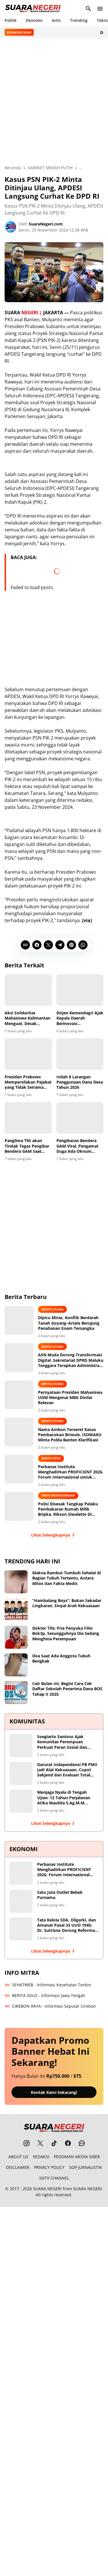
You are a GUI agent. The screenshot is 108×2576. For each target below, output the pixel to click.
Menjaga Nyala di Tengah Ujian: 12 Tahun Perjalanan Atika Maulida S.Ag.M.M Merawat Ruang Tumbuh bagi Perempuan (66, 1798)
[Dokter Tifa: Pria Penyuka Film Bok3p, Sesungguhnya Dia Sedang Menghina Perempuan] (16, 1637)
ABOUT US (18, 2156)
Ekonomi (34, 20)
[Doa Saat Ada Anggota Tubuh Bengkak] (16, 1664)
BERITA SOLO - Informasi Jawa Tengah (45, 1995)
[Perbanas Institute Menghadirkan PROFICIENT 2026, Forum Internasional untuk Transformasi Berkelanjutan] (19, 1469)
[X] (48, 944)
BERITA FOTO (50, 1458)
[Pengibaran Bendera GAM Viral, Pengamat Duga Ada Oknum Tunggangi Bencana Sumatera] (80, 1117)
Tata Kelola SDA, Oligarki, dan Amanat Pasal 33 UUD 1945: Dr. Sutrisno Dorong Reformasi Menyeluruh (67, 1925)
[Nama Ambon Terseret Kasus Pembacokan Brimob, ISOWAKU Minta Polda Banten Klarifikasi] (19, 1431)
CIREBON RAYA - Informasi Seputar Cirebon (50, 2006)
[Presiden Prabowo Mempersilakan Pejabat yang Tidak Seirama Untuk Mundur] (28, 1054)
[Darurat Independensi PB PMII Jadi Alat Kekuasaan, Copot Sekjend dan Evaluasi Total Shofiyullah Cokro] (21, 1773)
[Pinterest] (71, 944)
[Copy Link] (25, 944)
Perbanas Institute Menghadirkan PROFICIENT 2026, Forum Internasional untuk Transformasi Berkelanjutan (70, 1472)
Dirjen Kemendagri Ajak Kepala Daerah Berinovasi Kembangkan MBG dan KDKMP (79, 1018)
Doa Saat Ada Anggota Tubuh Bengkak (61, 1658)
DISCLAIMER (17, 2167)
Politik (11, 20)
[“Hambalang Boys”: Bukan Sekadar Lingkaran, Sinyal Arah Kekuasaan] (16, 1609)
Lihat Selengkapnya (54, 1534)
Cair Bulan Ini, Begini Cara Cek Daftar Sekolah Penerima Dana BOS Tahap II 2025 (67, 1689)
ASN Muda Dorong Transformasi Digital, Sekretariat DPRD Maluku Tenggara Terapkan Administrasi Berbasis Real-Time (70, 1360)
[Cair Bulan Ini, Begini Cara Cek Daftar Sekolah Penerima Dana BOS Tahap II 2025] (16, 1692)
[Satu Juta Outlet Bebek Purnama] (21, 1901)
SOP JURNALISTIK (85, 2167)
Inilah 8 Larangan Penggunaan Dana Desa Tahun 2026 (79, 1082)
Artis (56, 20)
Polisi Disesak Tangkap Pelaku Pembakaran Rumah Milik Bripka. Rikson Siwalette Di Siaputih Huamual (68, 1509)
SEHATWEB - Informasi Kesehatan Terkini (48, 1985)
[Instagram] (26, 2143)
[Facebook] (36, 944)
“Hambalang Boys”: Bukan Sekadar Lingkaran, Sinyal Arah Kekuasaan (66, 1603)
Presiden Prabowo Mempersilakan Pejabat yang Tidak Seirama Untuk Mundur (28, 1082)
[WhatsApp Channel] (82, 2143)
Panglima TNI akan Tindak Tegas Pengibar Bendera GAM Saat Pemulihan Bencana (27, 1146)
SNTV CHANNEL (54, 2178)
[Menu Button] (100, 8)
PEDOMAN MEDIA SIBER (77, 2156)
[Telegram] (60, 944)
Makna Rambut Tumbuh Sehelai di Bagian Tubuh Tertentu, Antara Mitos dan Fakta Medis (66, 1578)
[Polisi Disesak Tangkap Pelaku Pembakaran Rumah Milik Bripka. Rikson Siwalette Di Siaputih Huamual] (19, 1506)
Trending (79, 20)
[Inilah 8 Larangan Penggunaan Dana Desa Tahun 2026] (80, 1054)
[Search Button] (88, 8)
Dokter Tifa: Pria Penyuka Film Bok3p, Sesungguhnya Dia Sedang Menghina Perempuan (65, 1633)
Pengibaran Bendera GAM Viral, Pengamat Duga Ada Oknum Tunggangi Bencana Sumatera (77, 1146)
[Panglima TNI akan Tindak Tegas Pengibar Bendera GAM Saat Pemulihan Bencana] (28, 1117)
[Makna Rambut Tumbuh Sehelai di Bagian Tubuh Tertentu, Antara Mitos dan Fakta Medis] (16, 1581)
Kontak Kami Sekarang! (54, 2092)
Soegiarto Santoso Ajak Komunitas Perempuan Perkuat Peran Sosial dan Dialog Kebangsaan (62, 1742)
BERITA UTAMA (52, 1309)
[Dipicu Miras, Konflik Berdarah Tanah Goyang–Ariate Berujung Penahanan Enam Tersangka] (19, 1320)
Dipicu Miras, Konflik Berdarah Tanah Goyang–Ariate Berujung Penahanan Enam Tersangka (68, 1323)
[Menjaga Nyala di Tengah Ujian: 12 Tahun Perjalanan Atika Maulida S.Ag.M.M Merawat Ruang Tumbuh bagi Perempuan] (21, 1801)
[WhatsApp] (83, 944)
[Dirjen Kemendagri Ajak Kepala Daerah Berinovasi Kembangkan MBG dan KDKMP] (80, 990)
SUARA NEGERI (47, 2188)
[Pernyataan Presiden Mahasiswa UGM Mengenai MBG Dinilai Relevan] (19, 1394)
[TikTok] (54, 2143)
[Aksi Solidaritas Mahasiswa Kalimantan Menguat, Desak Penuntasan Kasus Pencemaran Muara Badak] (28, 990)
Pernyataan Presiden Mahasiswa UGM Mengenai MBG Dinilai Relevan (70, 1397)
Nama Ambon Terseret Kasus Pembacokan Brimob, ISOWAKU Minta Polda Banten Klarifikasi (70, 1435)
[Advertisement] (54, 101)
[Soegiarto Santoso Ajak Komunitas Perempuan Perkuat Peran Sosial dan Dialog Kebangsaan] (21, 1745)
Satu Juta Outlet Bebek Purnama (60, 1895)
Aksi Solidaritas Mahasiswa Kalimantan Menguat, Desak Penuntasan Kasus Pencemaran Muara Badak (27, 1018)
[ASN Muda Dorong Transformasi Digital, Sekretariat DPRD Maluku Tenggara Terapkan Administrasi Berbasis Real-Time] (19, 1357)
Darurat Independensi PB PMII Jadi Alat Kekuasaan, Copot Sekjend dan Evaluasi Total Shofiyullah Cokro (67, 1770)
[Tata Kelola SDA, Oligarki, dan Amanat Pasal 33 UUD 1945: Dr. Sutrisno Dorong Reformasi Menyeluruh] (21, 1929)
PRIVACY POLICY (49, 2167)
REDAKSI (41, 2156)
